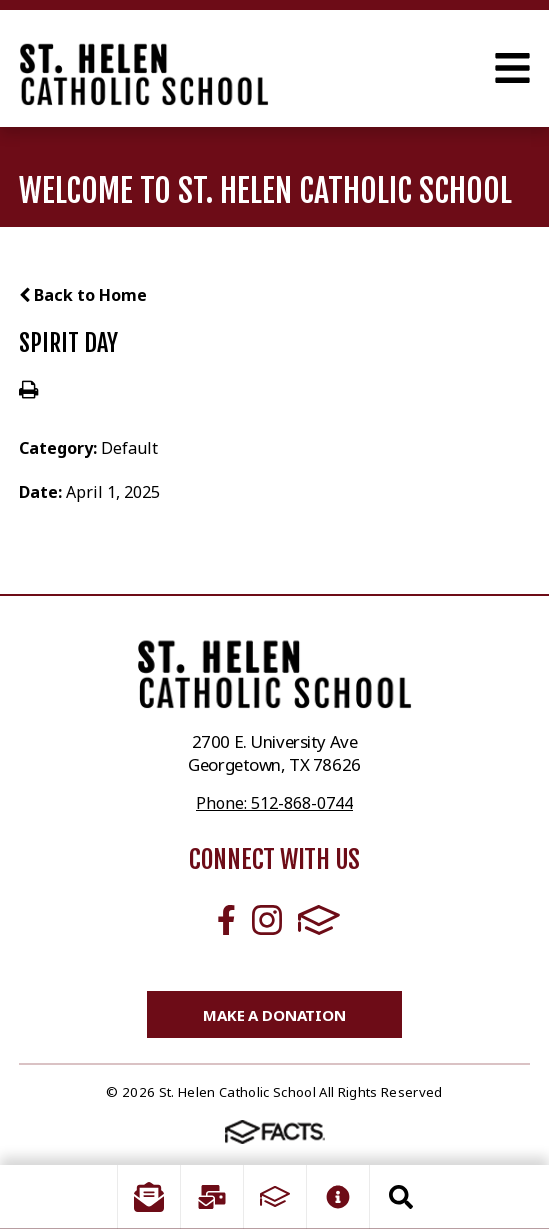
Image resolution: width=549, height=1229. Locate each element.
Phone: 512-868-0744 (274, 803)
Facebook (226, 920)
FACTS (319, 920)
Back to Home (83, 295)
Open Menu (512, 68)
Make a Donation (274, 1015)
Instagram (267, 920)
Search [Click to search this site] (401, 1197)
